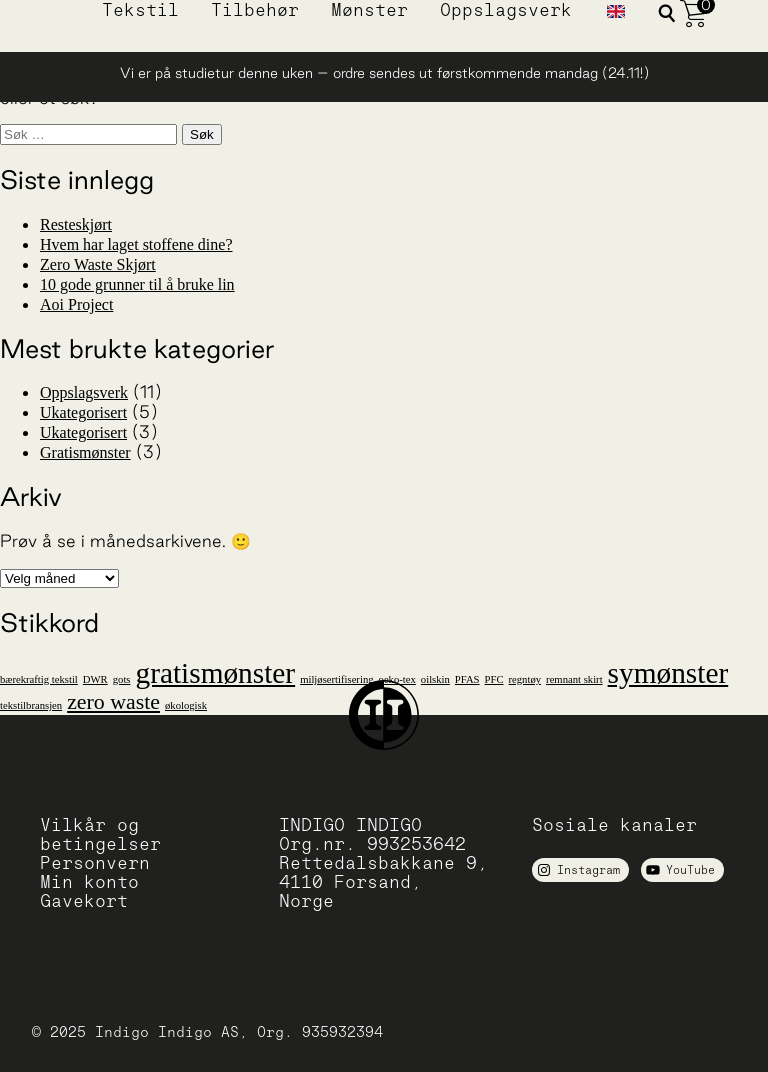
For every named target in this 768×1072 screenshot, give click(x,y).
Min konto (89, 881)
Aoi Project (76, 304)
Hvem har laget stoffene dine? (136, 244)
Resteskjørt (76, 224)
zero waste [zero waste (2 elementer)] (113, 702)
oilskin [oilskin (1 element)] (435, 679)
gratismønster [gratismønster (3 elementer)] (215, 673)
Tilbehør (255, 9)
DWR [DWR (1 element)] (95, 679)
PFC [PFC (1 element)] (494, 679)
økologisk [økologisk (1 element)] (186, 705)
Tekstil (140, 9)
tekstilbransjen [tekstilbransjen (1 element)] (31, 705)
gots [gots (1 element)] (122, 679)
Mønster (369, 9)
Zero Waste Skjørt (98, 264)
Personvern (95, 862)
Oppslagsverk (506, 9)
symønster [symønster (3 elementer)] (668, 673)
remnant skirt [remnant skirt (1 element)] (574, 679)
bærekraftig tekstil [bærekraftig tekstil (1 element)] (39, 679)
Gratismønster (85, 452)
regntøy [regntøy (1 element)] (525, 679)
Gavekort (84, 900)
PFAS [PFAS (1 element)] (467, 679)
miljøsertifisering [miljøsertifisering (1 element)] (336, 679)
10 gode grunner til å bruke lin (137, 284)
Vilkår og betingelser (100, 834)
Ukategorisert (83, 412)
